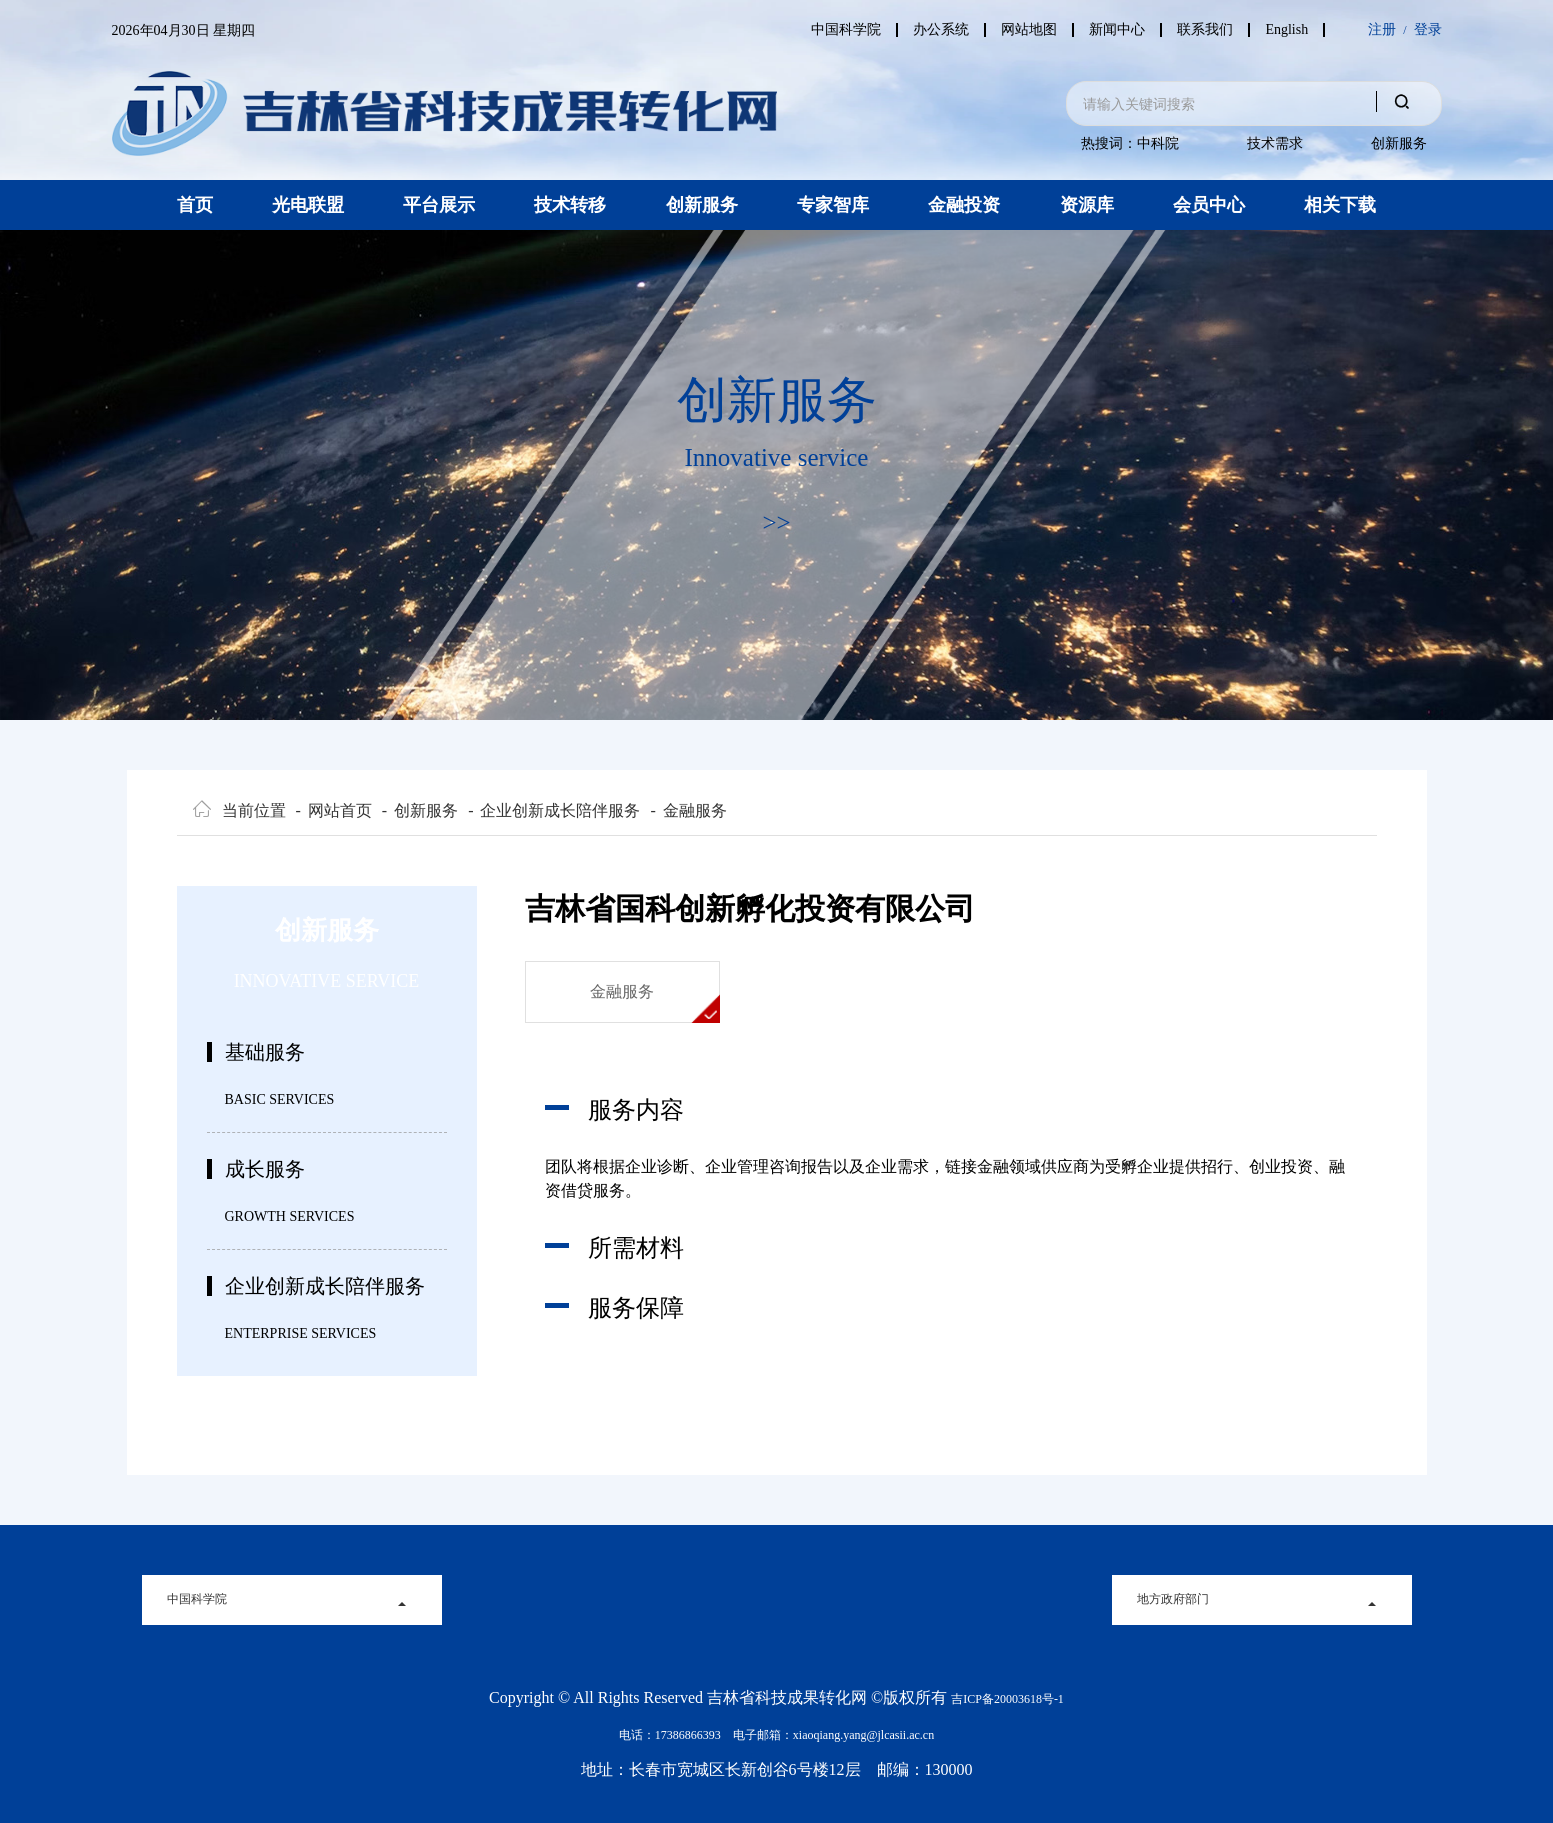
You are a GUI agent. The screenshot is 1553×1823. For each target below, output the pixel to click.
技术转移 (570, 205)
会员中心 (1209, 205)
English (1286, 30)
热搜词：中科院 (1130, 143)
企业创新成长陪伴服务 (554, 811)
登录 (1428, 30)
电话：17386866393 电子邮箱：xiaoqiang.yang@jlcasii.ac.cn (776, 1735)
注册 (1382, 30)
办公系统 (929, 30)
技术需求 (1275, 143)
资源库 (1087, 205)
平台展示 (439, 205)
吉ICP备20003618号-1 (1007, 1699)
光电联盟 (308, 205)
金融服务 (688, 811)
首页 (195, 205)
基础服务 (265, 1052)
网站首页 (334, 811)
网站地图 (1020, 30)
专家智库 (833, 205)
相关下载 (1340, 205)
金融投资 (964, 205)
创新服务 (1399, 143)
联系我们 (1202, 30)
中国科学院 (831, 30)
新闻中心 (1111, 30)
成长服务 (265, 1169)
